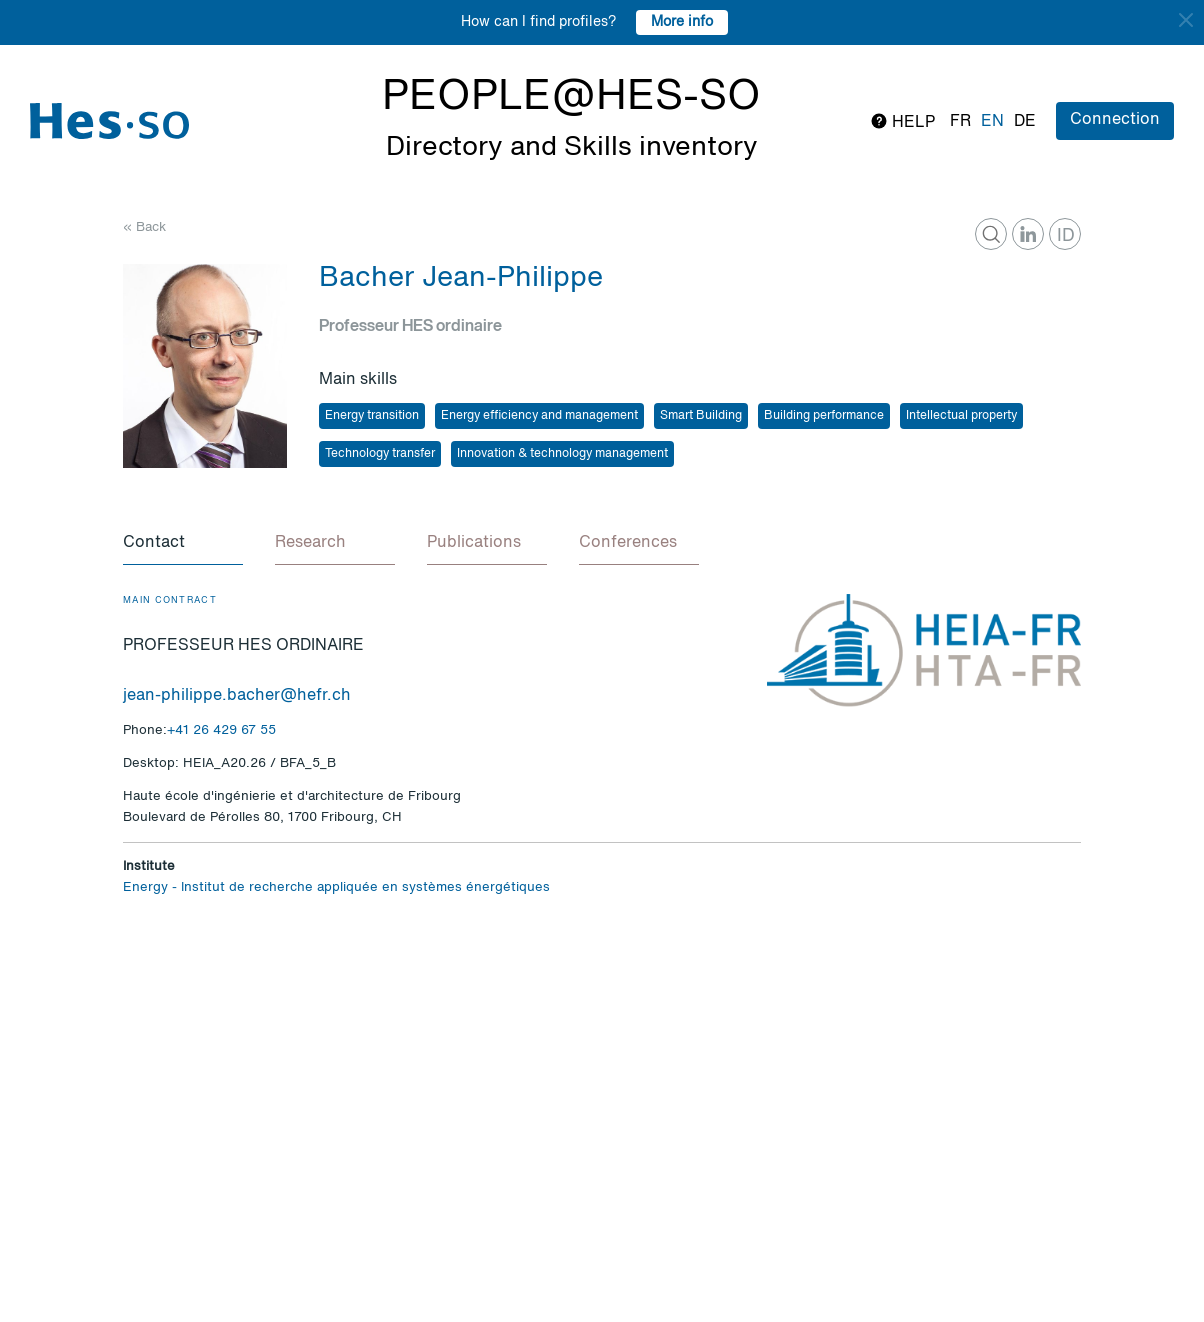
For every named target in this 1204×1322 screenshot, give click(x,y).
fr (960, 122)
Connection (1115, 120)
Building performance (824, 416)
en (992, 122)
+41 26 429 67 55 (221, 730)
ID (1066, 236)
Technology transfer (380, 454)
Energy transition (372, 416)
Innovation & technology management (562, 454)
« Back (144, 227)
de (1025, 122)
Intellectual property (961, 416)
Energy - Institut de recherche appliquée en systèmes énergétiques (336, 887)
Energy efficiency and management (539, 416)
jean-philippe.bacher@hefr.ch (237, 696)
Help (902, 121)
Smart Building (701, 416)
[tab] (183, 544)
